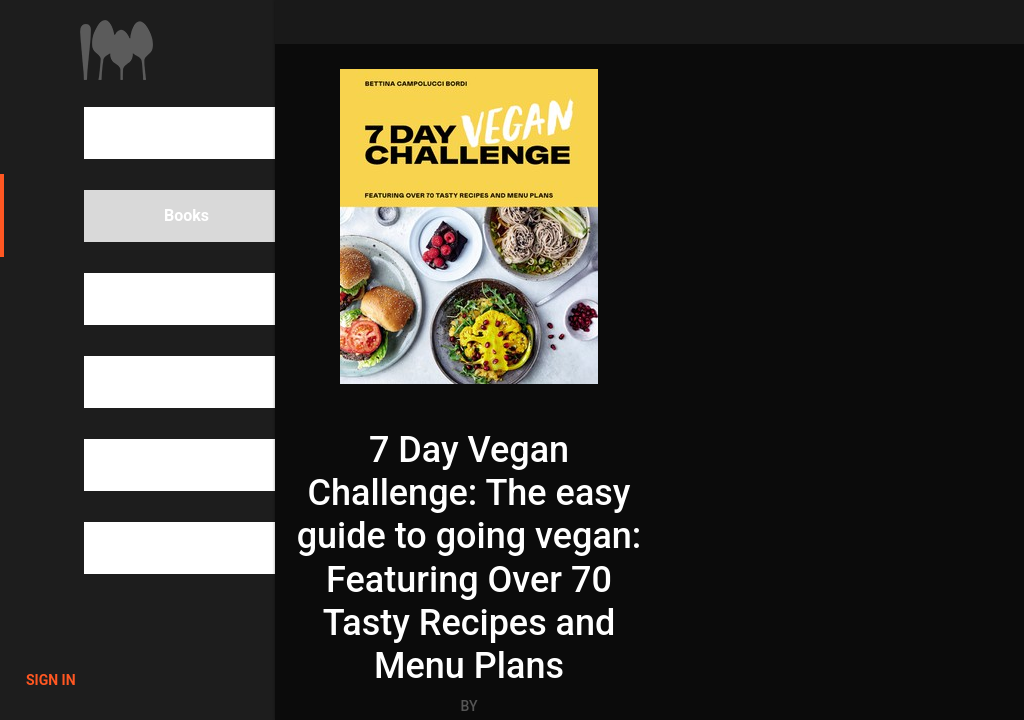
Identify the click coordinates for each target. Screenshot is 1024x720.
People (154, 299)
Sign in (51, 680)
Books (152, 216)
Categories (168, 382)
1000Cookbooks (116, 50)
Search (154, 133)
